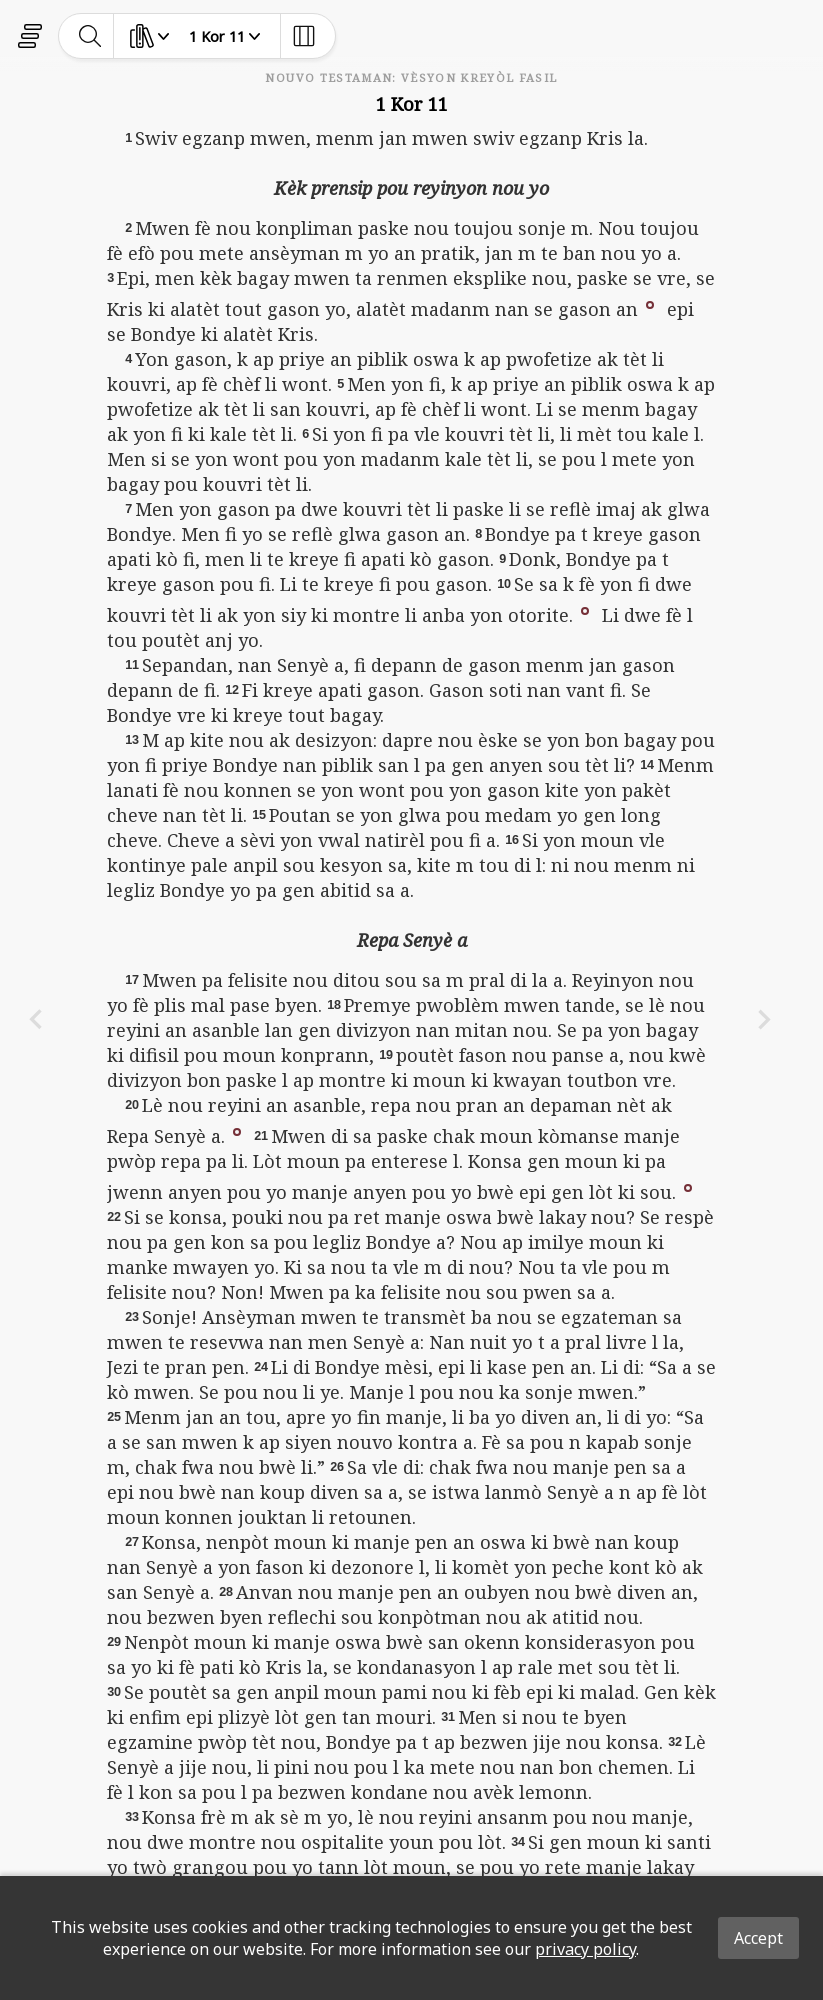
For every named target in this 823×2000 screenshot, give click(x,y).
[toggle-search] (90, 36)
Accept (758, 1938)
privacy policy (585, 1949)
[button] (650, 303)
